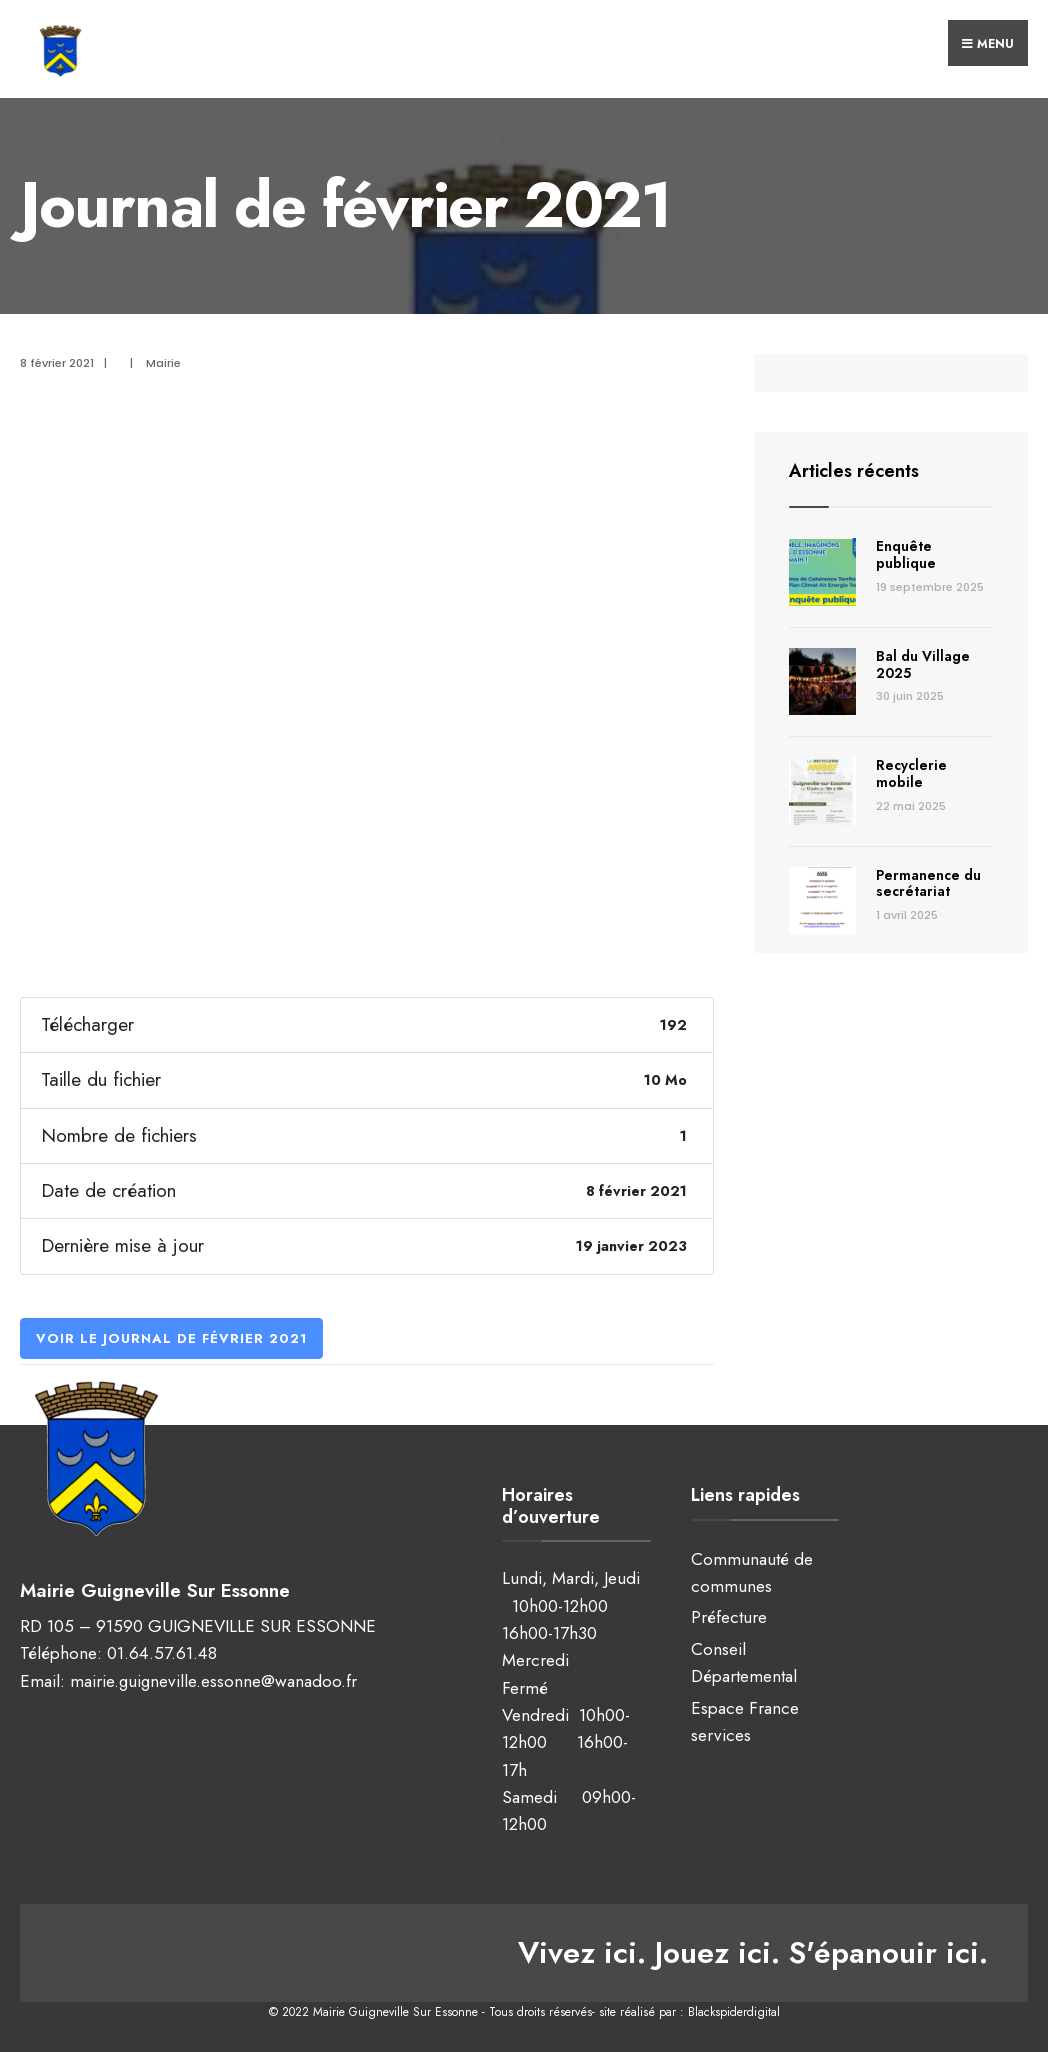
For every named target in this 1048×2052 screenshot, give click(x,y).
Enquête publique (906, 554)
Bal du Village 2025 (923, 664)
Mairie (163, 363)
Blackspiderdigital (734, 2012)
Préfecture (729, 1617)
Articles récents (854, 471)
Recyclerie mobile (911, 773)
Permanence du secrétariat (928, 883)
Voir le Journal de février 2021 (171, 1338)
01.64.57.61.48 (162, 1653)
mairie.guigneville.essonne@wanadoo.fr (213, 1681)
